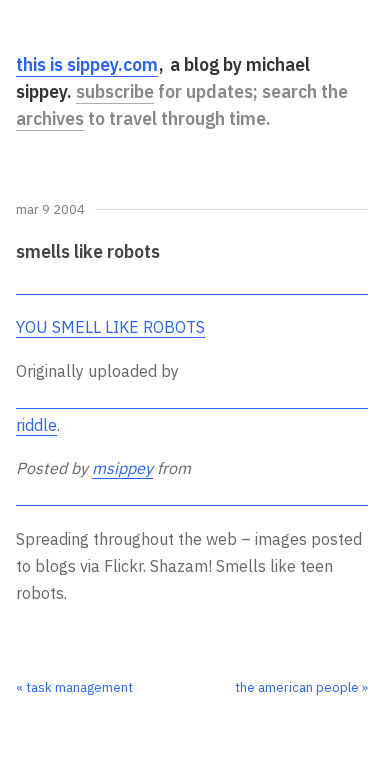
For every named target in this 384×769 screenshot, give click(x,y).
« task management (74, 687)
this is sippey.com (87, 64)
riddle (36, 425)
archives (50, 118)
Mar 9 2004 (50, 210)
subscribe (115, 91)
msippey (122, 468)
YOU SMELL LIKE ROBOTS (110, 327)
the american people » (301, 687)
